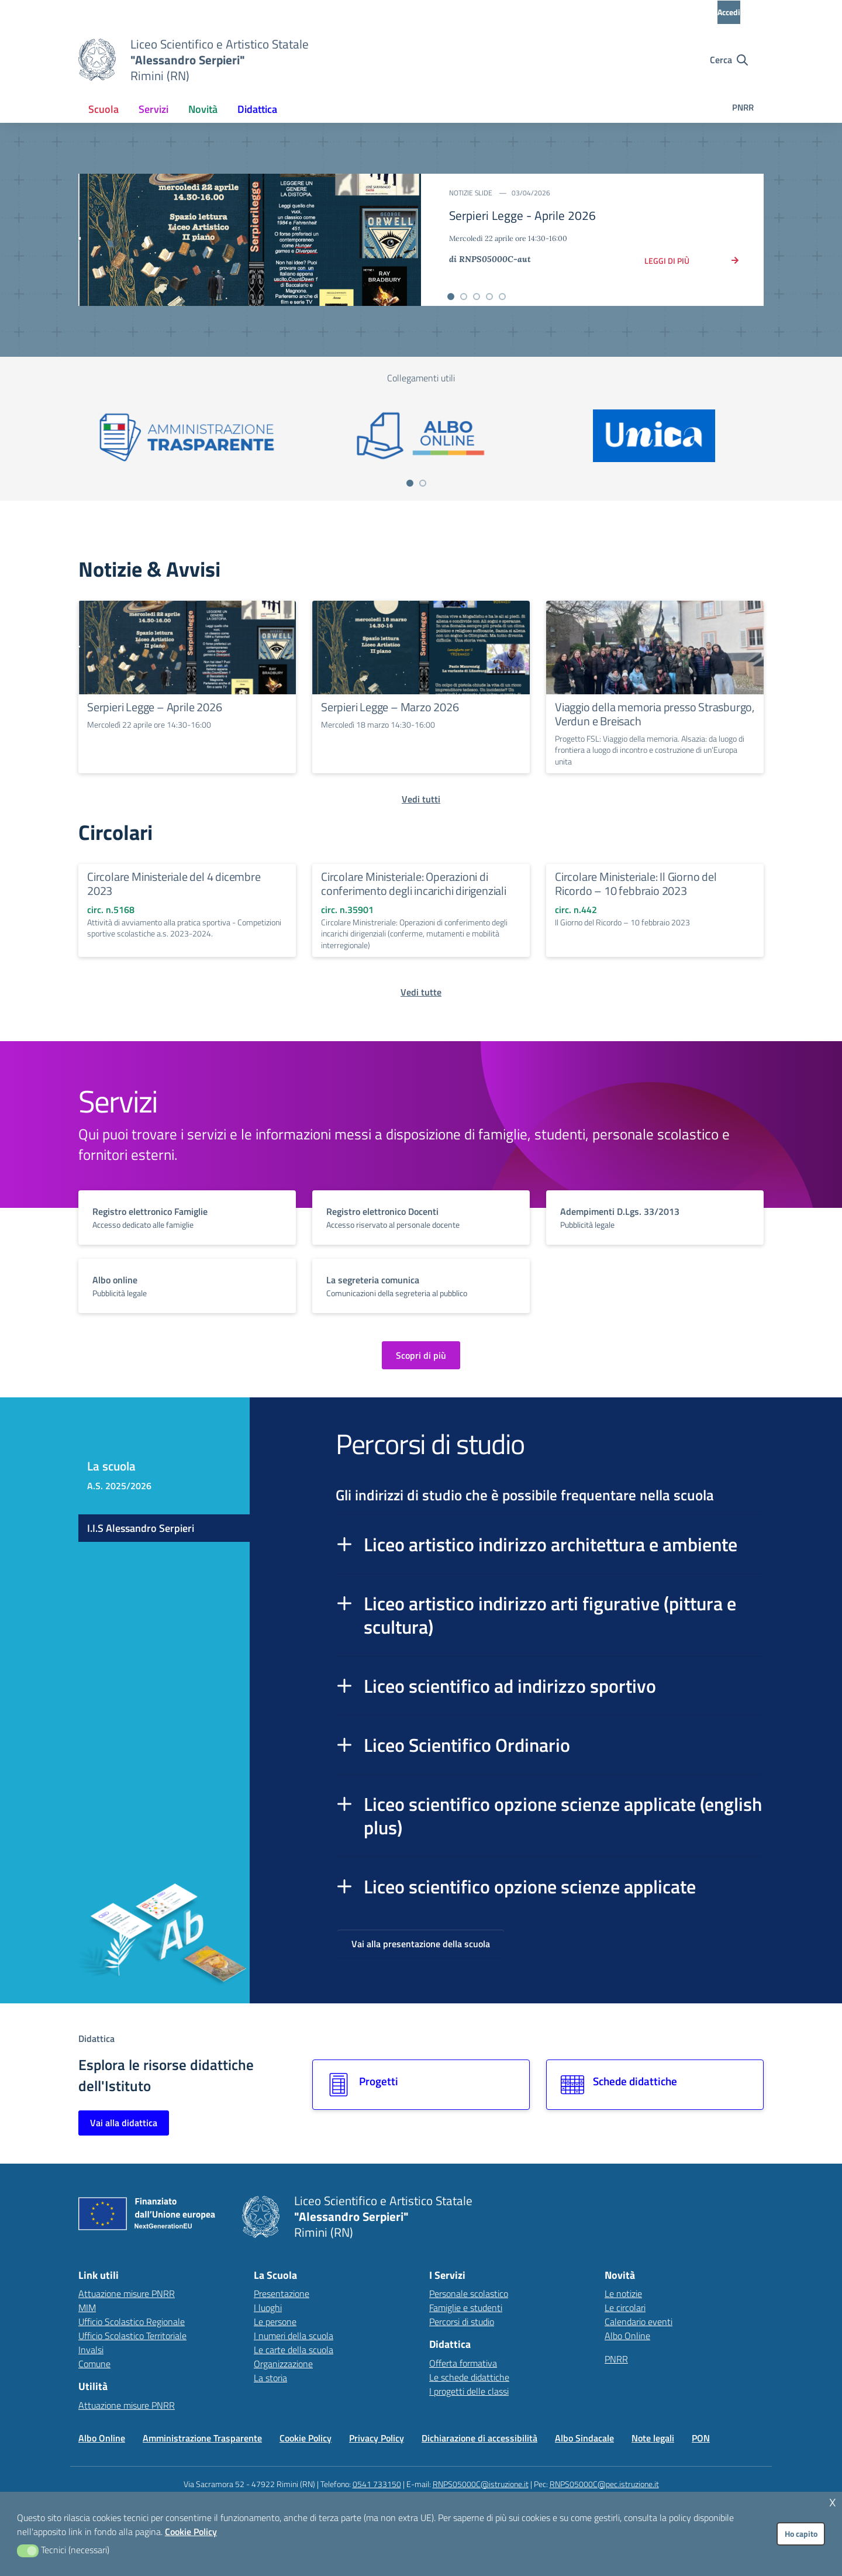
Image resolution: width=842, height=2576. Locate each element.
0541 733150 (377, 2484)
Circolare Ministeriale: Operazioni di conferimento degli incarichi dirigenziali (413, 883)
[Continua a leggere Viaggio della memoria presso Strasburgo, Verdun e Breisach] (655, 647)
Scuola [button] (103, 109)
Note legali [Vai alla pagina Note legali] (653, 2438)
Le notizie (623, 2293)
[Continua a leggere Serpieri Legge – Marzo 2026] (421, 647)
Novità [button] (203, 109)
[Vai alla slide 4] (489, 296)
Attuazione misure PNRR (126, 2293)
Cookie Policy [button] (191, 2532)
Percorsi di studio (461, 2322)
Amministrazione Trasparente (202, 2438)
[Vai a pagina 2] (422, 483)
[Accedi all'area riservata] (739, 12)
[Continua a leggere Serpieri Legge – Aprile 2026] (187, 647)
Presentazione (281, 2293)
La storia (270, 2378)
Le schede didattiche (469, 2377)
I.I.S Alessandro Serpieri (140, 1528)
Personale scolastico (468, 2293)
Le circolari (625, 2308)
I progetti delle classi (469, 2391)
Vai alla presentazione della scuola (420, 1944)
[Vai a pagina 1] (409, 483)
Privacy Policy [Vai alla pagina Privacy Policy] (376, 2438)
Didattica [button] (257, 109)
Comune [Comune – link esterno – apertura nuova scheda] (94, 2364)
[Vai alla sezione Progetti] (421, 2084)
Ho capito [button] (801, 2533)
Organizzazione (283, 2364)
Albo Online (627, 2336)
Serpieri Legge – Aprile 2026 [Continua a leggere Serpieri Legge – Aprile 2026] (154, 707)
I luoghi (268, 2308)
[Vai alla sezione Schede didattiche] (655, 2084)
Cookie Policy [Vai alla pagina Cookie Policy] (305, 2438)
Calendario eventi (638, 2322)
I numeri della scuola (293, 2336)
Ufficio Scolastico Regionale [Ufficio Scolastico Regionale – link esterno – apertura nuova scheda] (131, 2322)
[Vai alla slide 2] (463, 296)
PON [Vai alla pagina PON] (701, 2438)
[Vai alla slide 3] (476, 296)
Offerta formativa (463, 2363)
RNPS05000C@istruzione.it (481, 2484)
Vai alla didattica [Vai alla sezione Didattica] (123, 2123)
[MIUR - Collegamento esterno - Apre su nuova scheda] (142, 11)
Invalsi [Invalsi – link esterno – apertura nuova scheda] (90, 2350)
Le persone (275, 2322)
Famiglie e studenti (465, 2308)
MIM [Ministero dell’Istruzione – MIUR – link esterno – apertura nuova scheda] (87, 2308)
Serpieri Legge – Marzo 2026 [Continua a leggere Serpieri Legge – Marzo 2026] (390, 707)
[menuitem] (103, 109)
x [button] (832, 2500)
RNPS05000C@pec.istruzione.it (604, 2484)
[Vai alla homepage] (97, 60)
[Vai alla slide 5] (502, 296)
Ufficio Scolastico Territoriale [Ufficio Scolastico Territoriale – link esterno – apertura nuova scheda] (132, 2336)
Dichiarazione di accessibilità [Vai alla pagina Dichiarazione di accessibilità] (479, 2438)
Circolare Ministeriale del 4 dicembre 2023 (174, 883)
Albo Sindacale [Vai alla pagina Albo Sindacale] (584, 2438)
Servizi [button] (153, 109)
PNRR (743, 107)
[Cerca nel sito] (729, 59)
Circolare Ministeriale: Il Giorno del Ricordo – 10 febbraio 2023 (636, 883)
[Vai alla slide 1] (450, 296)
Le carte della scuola (293, 2350)
